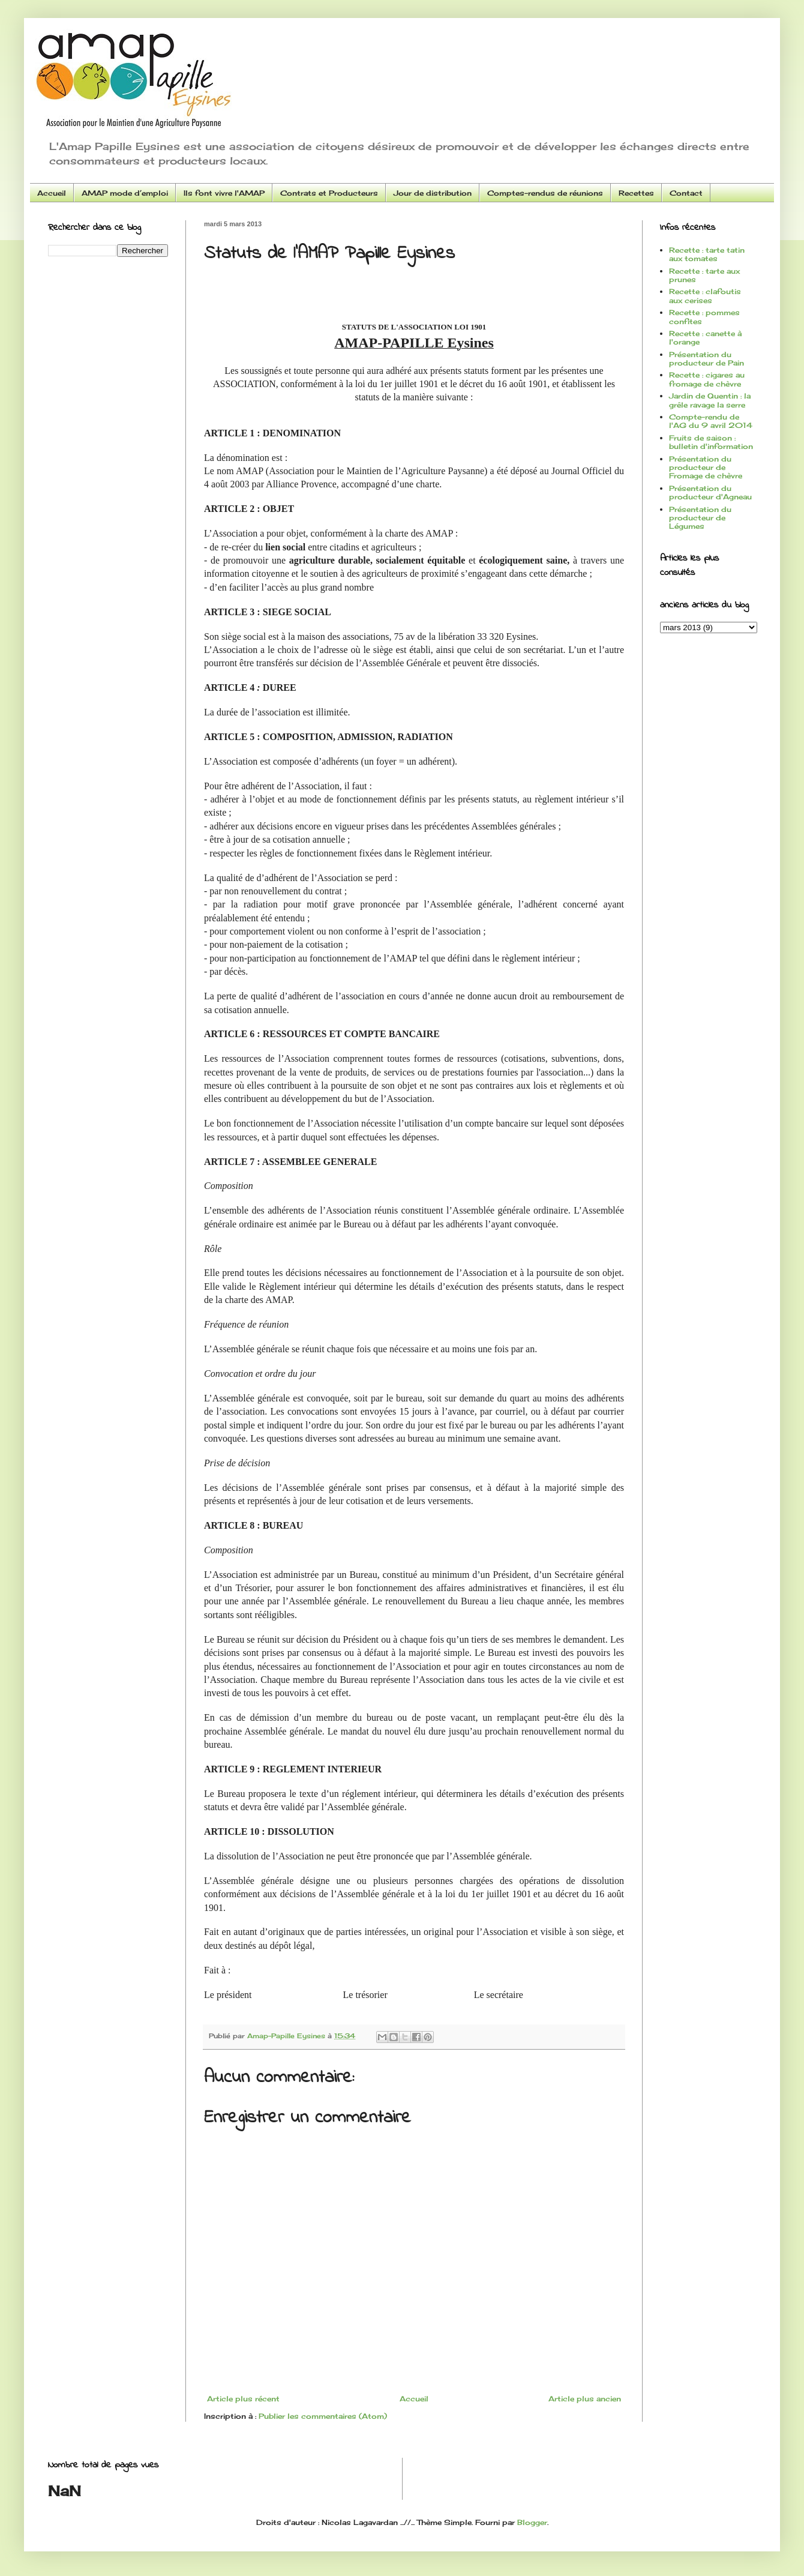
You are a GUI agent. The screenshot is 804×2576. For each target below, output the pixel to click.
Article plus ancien (584, 2398)
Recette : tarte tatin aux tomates (707, 254)
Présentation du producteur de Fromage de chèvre (705, 467)
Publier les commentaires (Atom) (323, 2416)
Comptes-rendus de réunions (545, 192)
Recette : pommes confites (704, 316)
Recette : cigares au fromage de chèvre (707, 379)
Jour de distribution (433, 192)
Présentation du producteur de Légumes (700, 518)
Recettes (636, 192)
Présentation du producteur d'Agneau (710, 492)
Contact (686, 192)
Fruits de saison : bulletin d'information (711, 442)
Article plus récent (243, 2398)
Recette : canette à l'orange (705, 337)
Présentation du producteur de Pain (706, 358)
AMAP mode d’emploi (125, 192)
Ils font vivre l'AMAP (224, 192)
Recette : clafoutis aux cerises (705, 295)
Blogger (532, 2522)
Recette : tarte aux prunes (704, 275)
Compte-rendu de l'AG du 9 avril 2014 (710, 421)
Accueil (51, 192)
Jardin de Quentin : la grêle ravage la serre (710, 400)
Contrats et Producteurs (329, 192)
